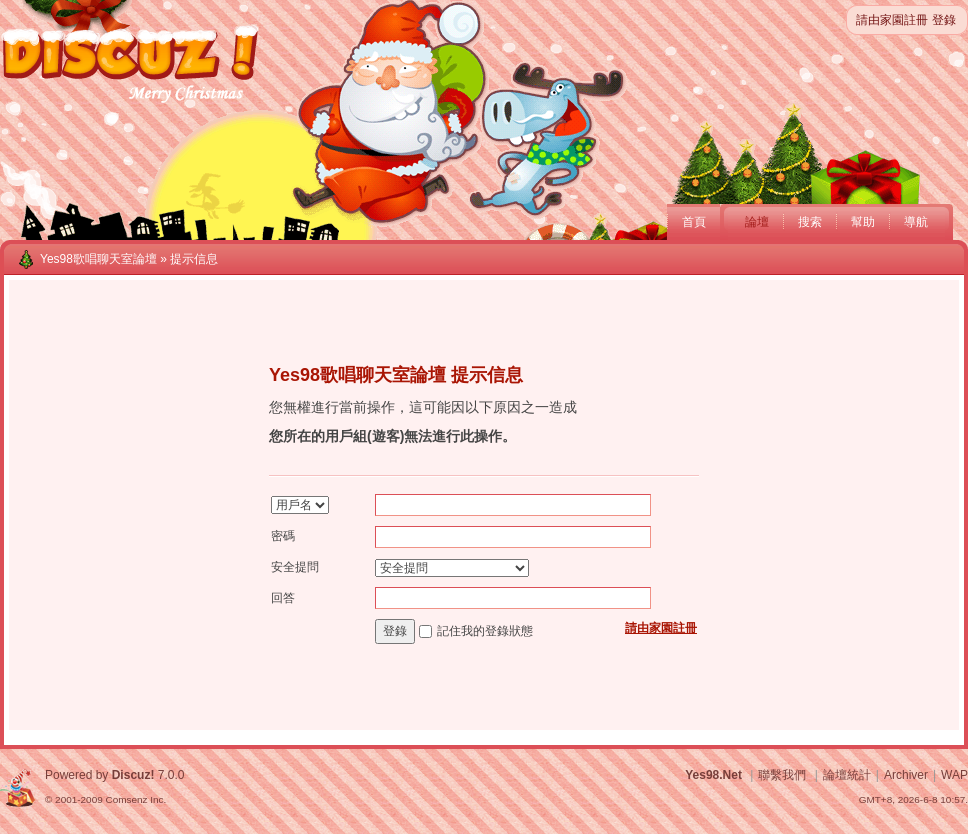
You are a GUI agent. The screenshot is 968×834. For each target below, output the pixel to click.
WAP (954, 775)
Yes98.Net (713, 775)
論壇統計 (847, 775)
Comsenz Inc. (135, 799)
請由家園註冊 (892, 20)
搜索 (810, 222)
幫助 (863, 222)
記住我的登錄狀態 (485, 631)
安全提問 (295, 567)
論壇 (757, 222)
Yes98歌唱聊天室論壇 (98, 259)
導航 (916, 222)
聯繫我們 (782, 775)
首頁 (694, 222)
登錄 (944, 20)
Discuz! (133, 775)
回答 (283, 598)
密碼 (283, 536)
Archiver (906, 775)
